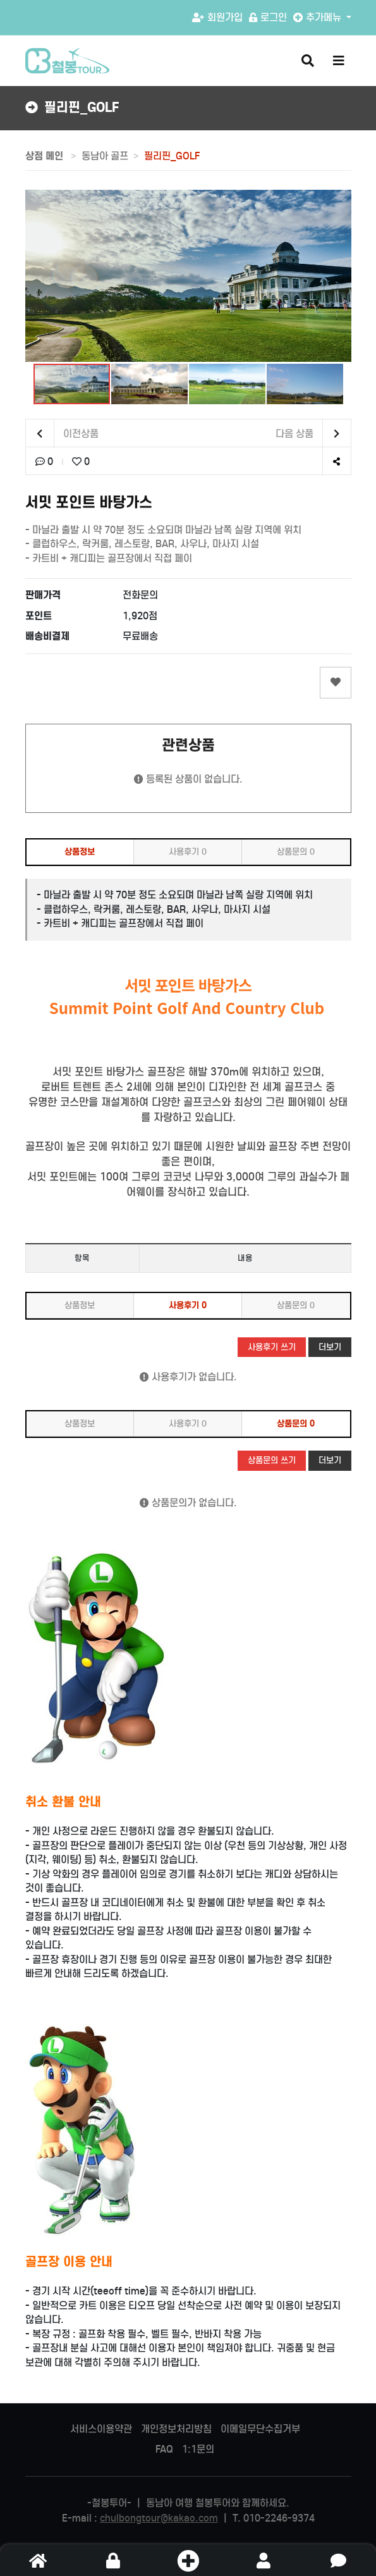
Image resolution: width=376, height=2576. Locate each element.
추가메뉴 (318, 17)
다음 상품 (313, 433)
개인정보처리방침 (176, 2429)
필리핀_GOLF (172, 156)
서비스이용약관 (101, 2429)
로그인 (268, 17)
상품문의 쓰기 (272, 1460)
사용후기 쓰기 (272, 1347)
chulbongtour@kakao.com (159, 2518)
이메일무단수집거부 (260, 2429)
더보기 (329, 1347)
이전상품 (62, 433)
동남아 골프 (105, 156)
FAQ (164, 2449)
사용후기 (188, 851)
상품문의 (296, 851)
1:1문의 (198, 2449)
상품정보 (79, 851)
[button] (37, 276)
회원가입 (217, 17)
